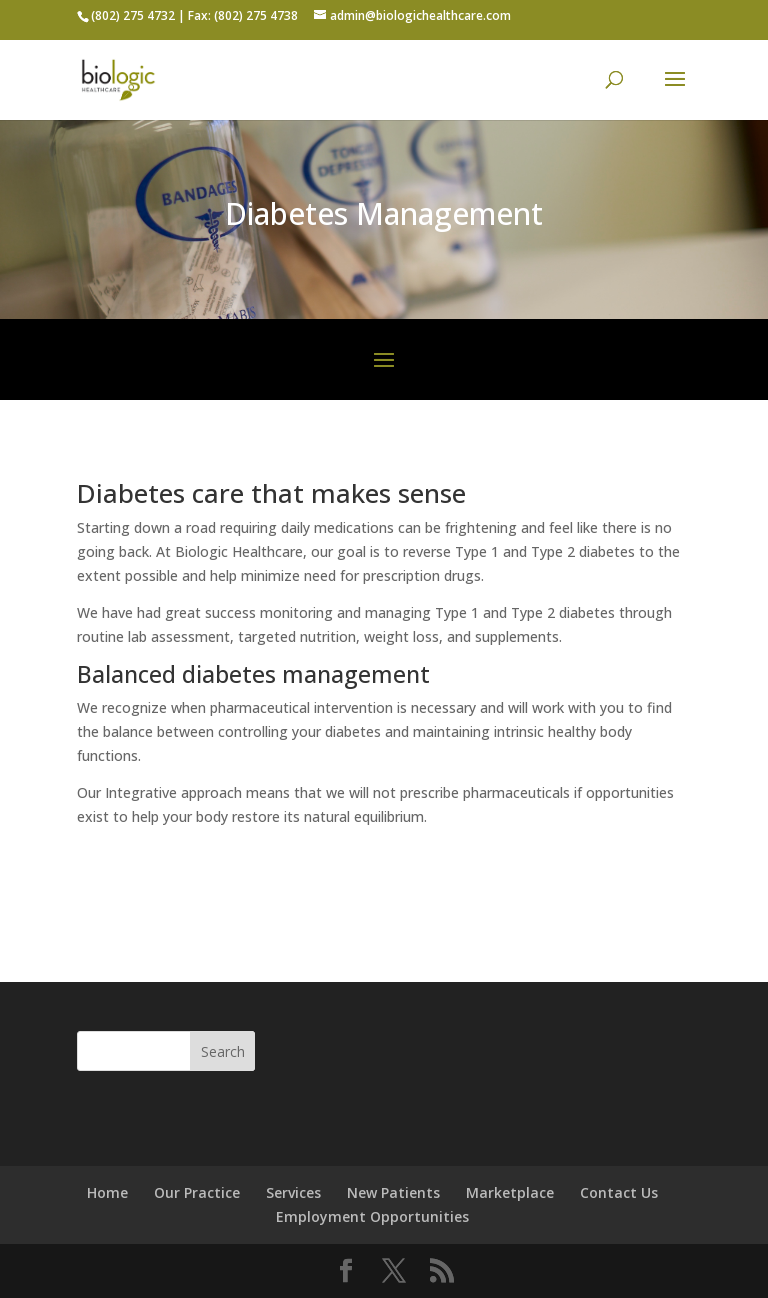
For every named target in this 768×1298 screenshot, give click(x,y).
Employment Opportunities (372, 1216)
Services (293, 1192)
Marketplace (510, 1192)
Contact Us (619, 1192)
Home (107, 1192)
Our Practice (197, 1192)
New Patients (393, 1192)
